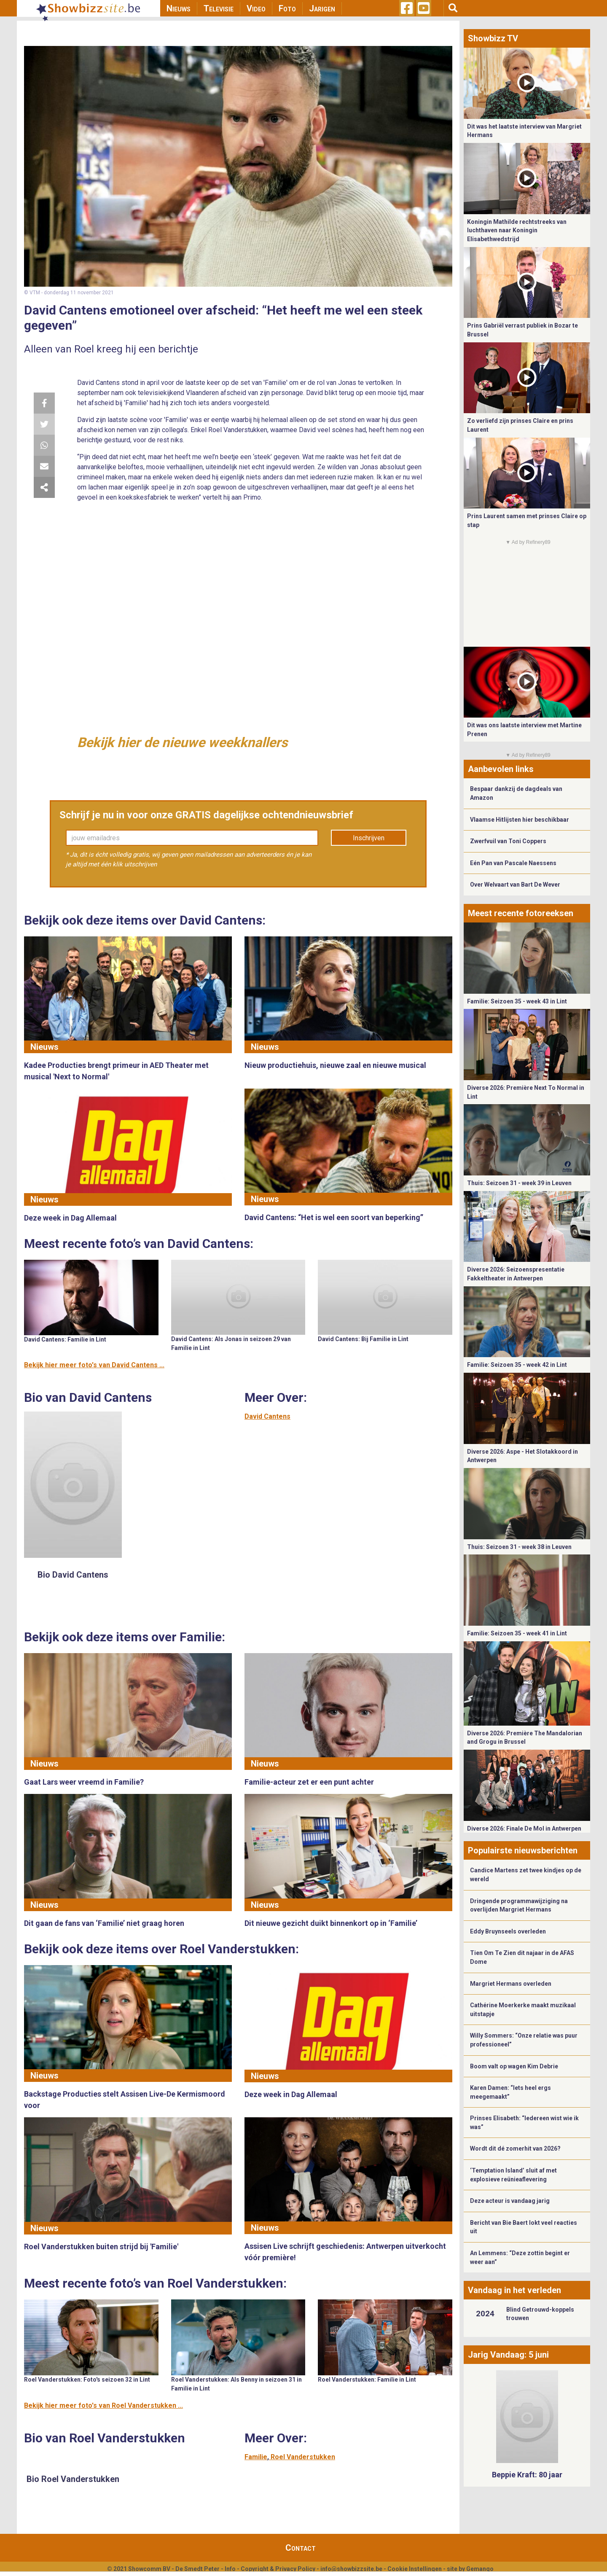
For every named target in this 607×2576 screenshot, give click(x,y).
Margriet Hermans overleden (510, 1983)
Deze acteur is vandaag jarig (510, 2200)
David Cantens (267, 1416)
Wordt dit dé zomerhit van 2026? (515, 2148)
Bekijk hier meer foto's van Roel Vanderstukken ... (103, 2405)
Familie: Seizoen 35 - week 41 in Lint (517, 1633)
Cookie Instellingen (414, 2568)
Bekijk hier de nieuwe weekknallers (182, 742)
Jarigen (322, 8)
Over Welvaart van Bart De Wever (515, 884)
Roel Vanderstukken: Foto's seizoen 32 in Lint (87, 2379)
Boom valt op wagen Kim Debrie (514, 2066)
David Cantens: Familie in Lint (65, 1339)
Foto (287, 8)
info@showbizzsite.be (351, 2568)
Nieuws (179, 8)
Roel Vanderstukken (303, 2457)
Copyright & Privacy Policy (278, 2568)
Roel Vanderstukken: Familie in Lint (367, 2379)
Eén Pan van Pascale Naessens (513, 863)
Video (256, 8)
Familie (255, 2457)
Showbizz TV (493, 38)
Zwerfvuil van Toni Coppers (508, 841)
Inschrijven (368, 838)
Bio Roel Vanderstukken (73, 2479)
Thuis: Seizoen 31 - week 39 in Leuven (519, 1183)
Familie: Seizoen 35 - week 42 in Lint (517, 1364)
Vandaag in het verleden (514, 2290)
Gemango (480, 2568)
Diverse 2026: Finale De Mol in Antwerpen (524, 1828)
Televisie (219, 8)
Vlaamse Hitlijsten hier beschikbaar (519, 819)
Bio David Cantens (73, 1575)
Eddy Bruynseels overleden (508, 1931)
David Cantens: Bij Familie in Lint (363, 1339)
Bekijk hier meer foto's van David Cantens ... (94, 1365)
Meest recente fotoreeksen (520, 913)
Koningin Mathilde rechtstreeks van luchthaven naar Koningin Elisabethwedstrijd (517, 230)
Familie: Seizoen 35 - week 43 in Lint (517, 1001)
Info (230, 2568)
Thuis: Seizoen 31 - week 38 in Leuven (519, 1546)
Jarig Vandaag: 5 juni (508, 2355)
